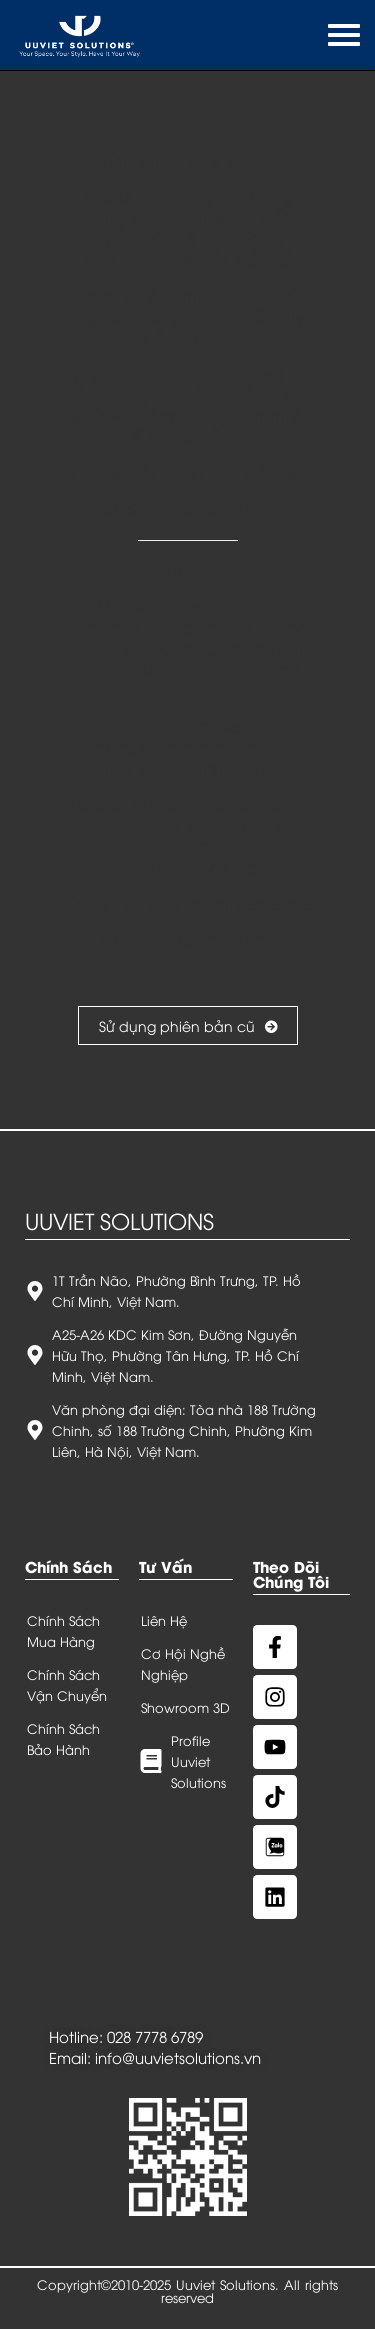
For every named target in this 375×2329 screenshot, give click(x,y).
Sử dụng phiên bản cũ (188, 1025)
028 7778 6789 (155, 2036)
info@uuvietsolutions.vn (178, 2057)
